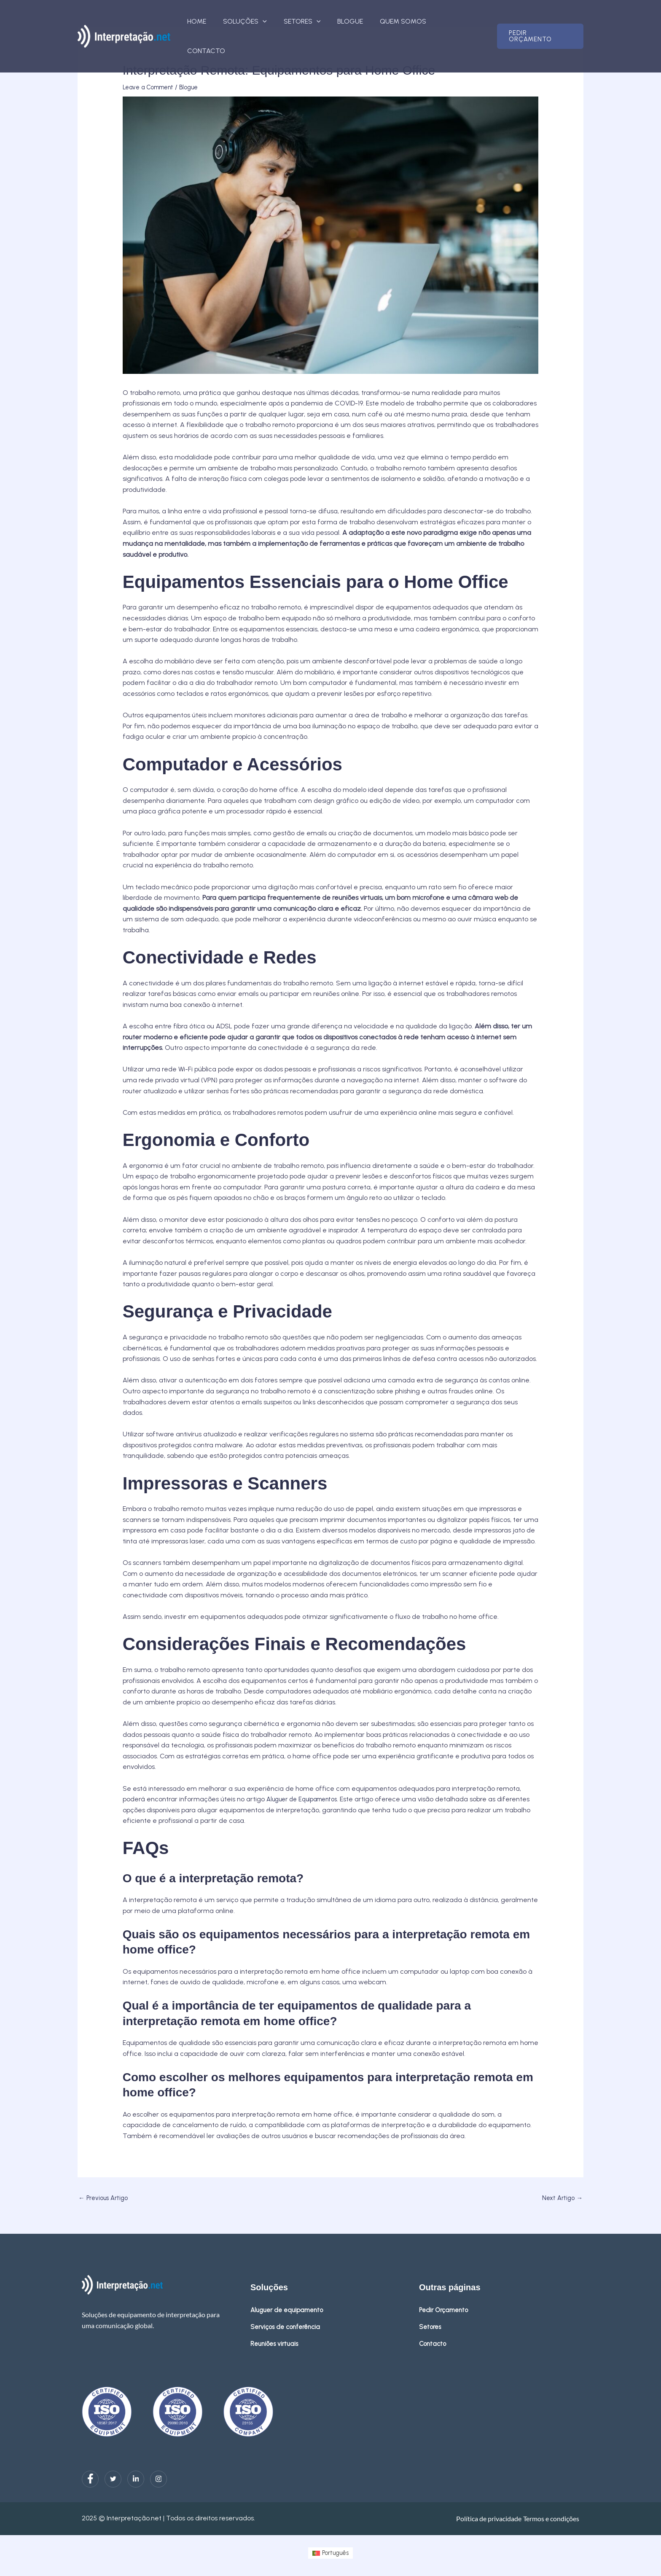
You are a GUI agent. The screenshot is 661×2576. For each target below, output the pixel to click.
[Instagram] (158, 2480)
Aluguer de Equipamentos (306, 1799)
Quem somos (407, 21)
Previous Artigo (105, 2199)
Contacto (462, 21)
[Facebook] (90, 2480)
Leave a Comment (152, 87)
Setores (312, 21)
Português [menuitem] (335, 2554)
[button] (276, 21)
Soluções (259, 21)
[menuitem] (330, 2554)
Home (213, 21)
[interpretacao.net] (124, 21)
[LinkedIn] (135, 2480)
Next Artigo (561, 2199)
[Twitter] (113, 2480)
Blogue (357, 21)
